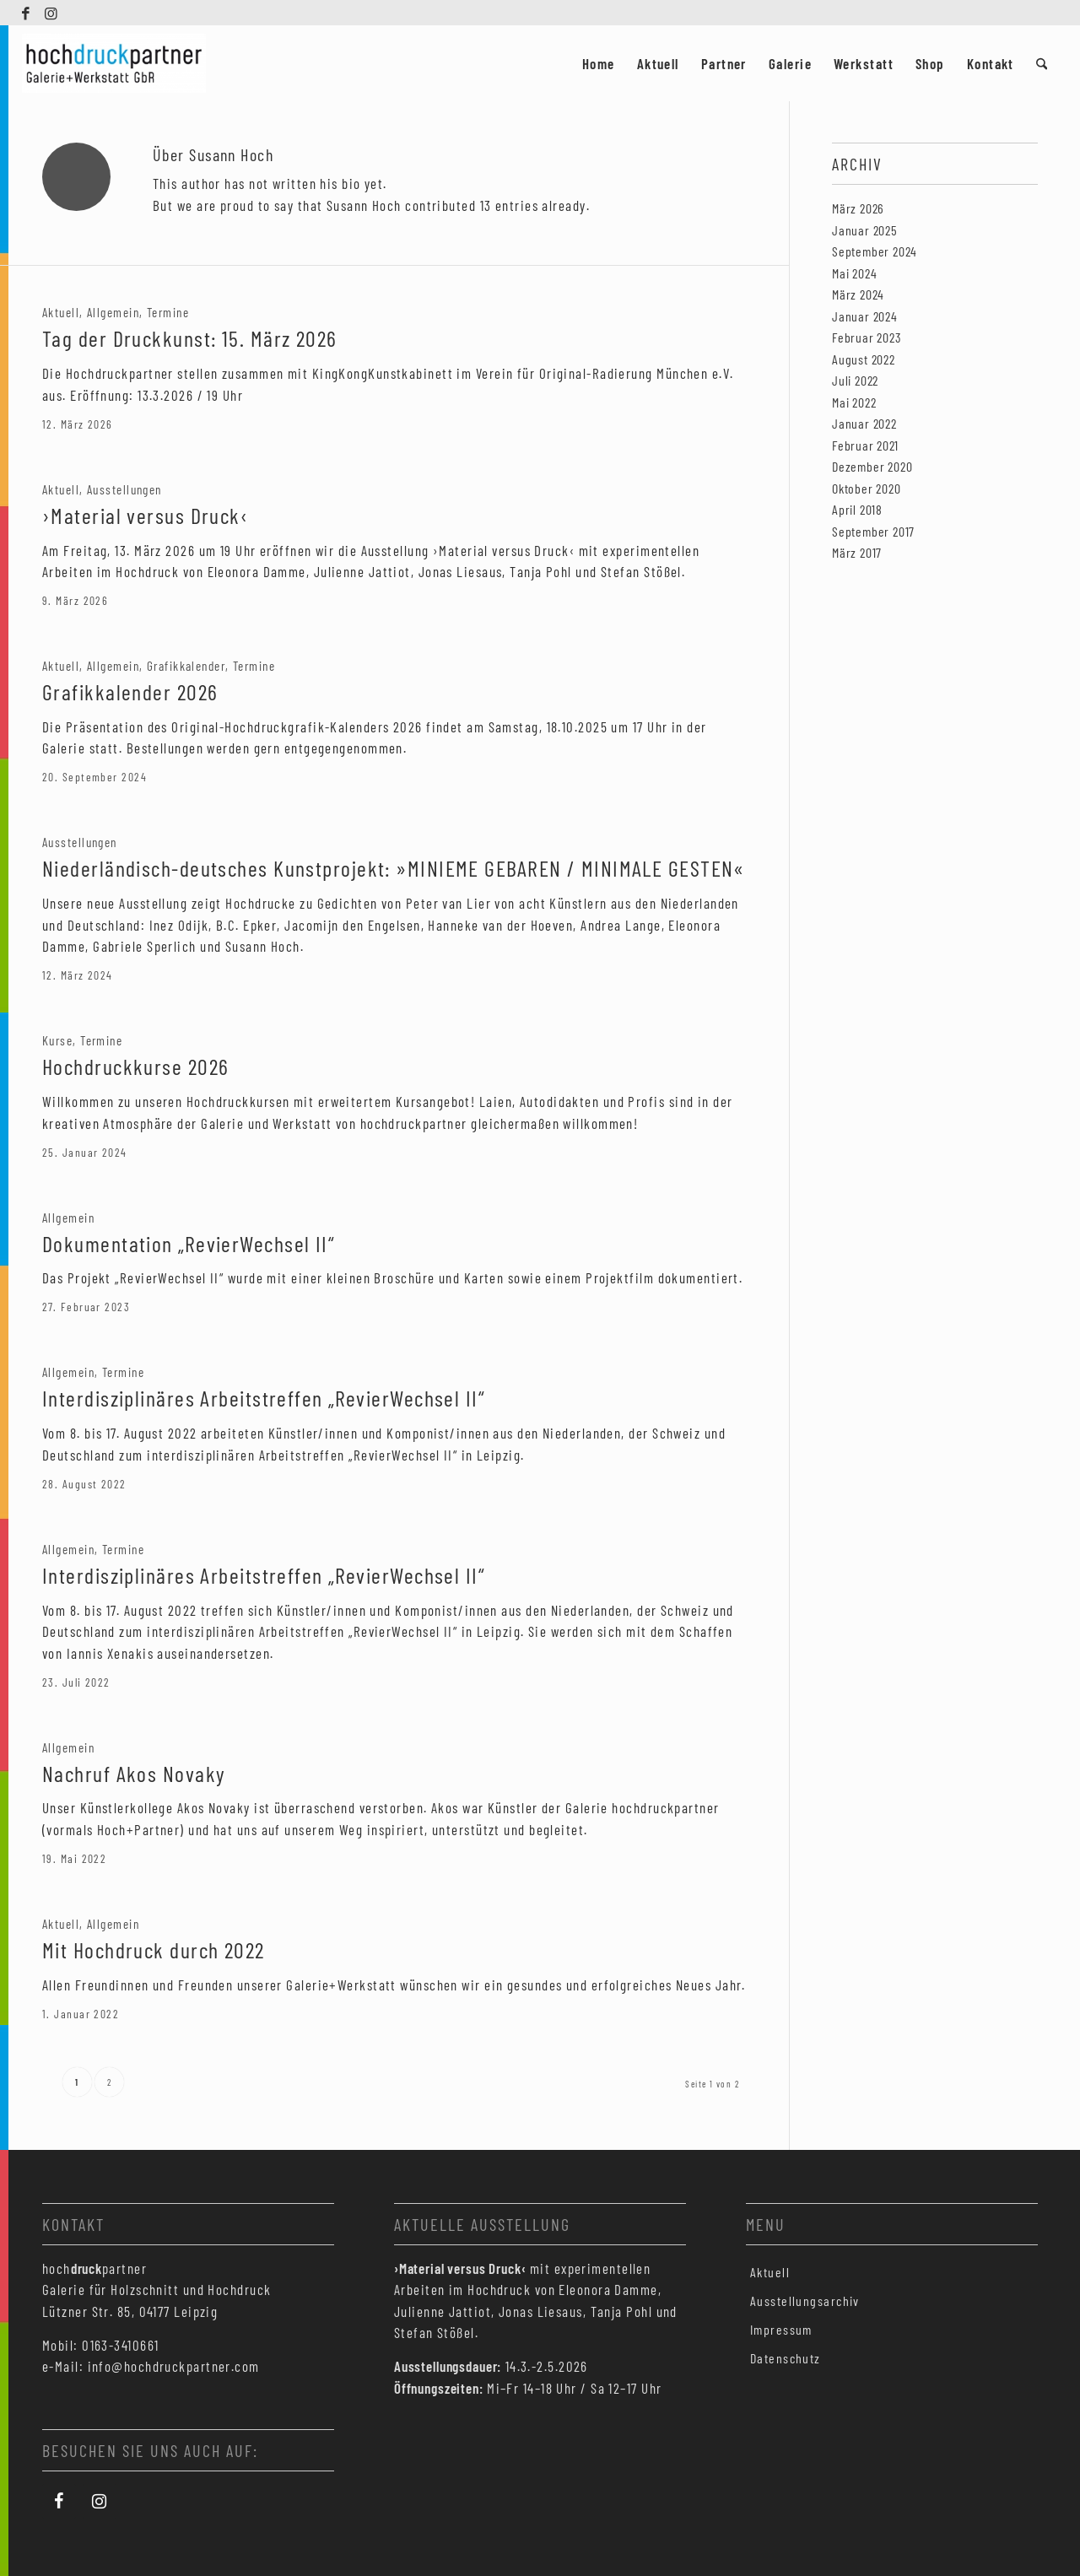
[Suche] (1041, 63)
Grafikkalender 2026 (130, 691)
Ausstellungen (124, 489)
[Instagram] (99, 2501)
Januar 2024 (865, 316)
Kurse (57, 1040)
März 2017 (857, 552)
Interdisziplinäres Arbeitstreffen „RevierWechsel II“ (263, 1398)
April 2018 (857, 509)
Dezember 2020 (872, 466)
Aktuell (60, 312)
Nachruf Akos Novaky (133, 1773)
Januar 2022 (864, 423)
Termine (168, 312)
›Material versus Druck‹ (145, 515)
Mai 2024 (854, 273)
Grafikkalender (186, 665)
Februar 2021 (865, 445)
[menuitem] (598, 63)
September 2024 (874, 251)
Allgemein (113, 312)
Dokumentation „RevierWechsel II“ (188, 1243)
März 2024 (858, 294)
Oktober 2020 (866, 488)
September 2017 (873, 531)
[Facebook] (59, 2501)
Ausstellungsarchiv (805, 2300)
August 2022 (863, 359)
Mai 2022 (854, 402)
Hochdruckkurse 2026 (135, 1066)
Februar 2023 (867, 337)
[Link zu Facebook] (26, 12)
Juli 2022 (855, 380)
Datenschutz (785, 2358)
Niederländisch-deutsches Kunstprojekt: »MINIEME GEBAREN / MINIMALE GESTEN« (393, 868)
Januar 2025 (865, 230)
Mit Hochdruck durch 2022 (153, 1949)
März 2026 (858, 208)
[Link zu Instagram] (52, 12)
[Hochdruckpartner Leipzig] (114, 63)
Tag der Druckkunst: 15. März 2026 (190, 338)
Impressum (781, 2329)
